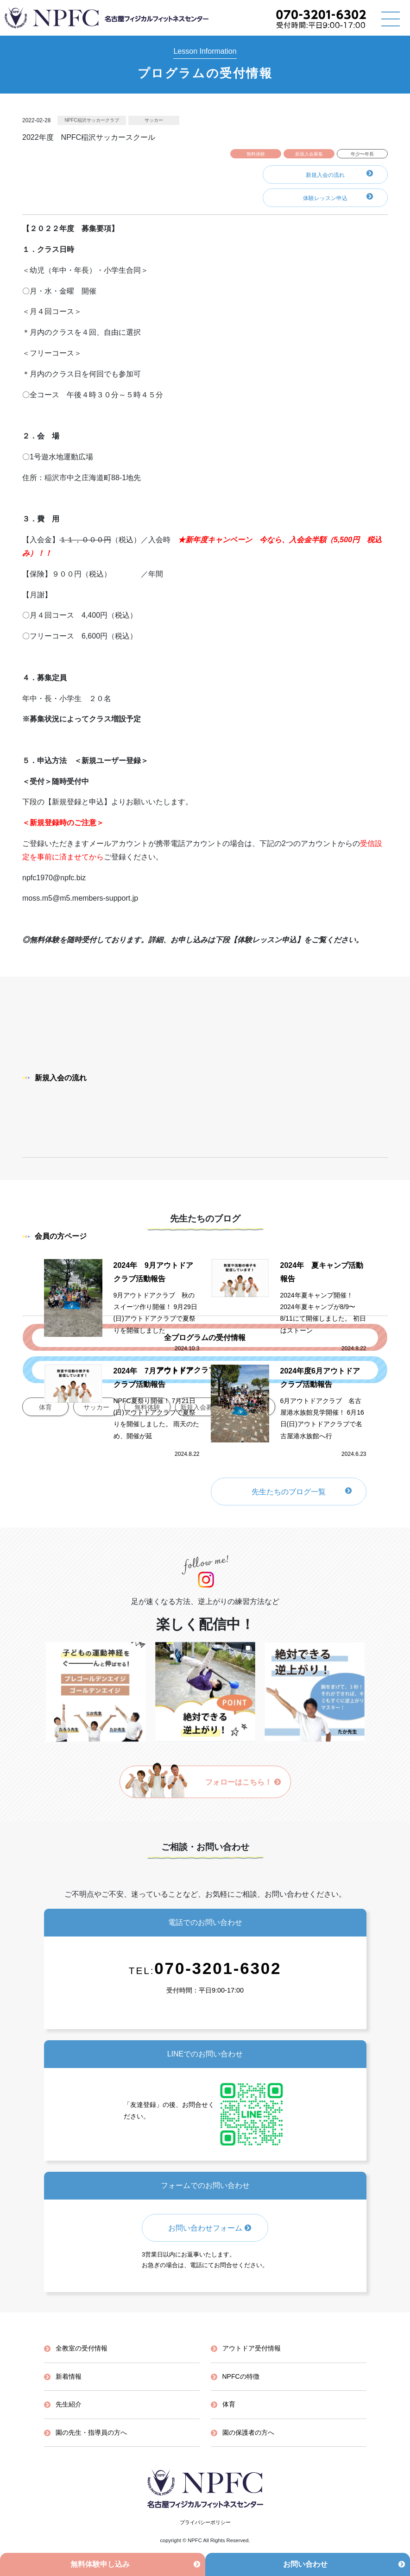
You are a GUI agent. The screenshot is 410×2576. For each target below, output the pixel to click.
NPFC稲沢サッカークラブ (91, 120)
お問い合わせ (305, 2564)
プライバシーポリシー (205, 2522)
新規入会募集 (309, 154)
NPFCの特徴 (240, 2376)
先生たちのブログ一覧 (289, 1492)
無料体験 (255, 154)
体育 (228, 2404)
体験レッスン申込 (325, 198)
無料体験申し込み (100, 2564)
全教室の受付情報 (81, 2348)
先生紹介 (69, 2404)
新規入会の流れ (325, 175)
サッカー (154, 120)
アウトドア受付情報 (251, 2348)
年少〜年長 (362, 154)
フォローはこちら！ (243, 1782)
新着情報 (69, 2376)
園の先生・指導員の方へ (91, 2432)
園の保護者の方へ (248, 2432)
